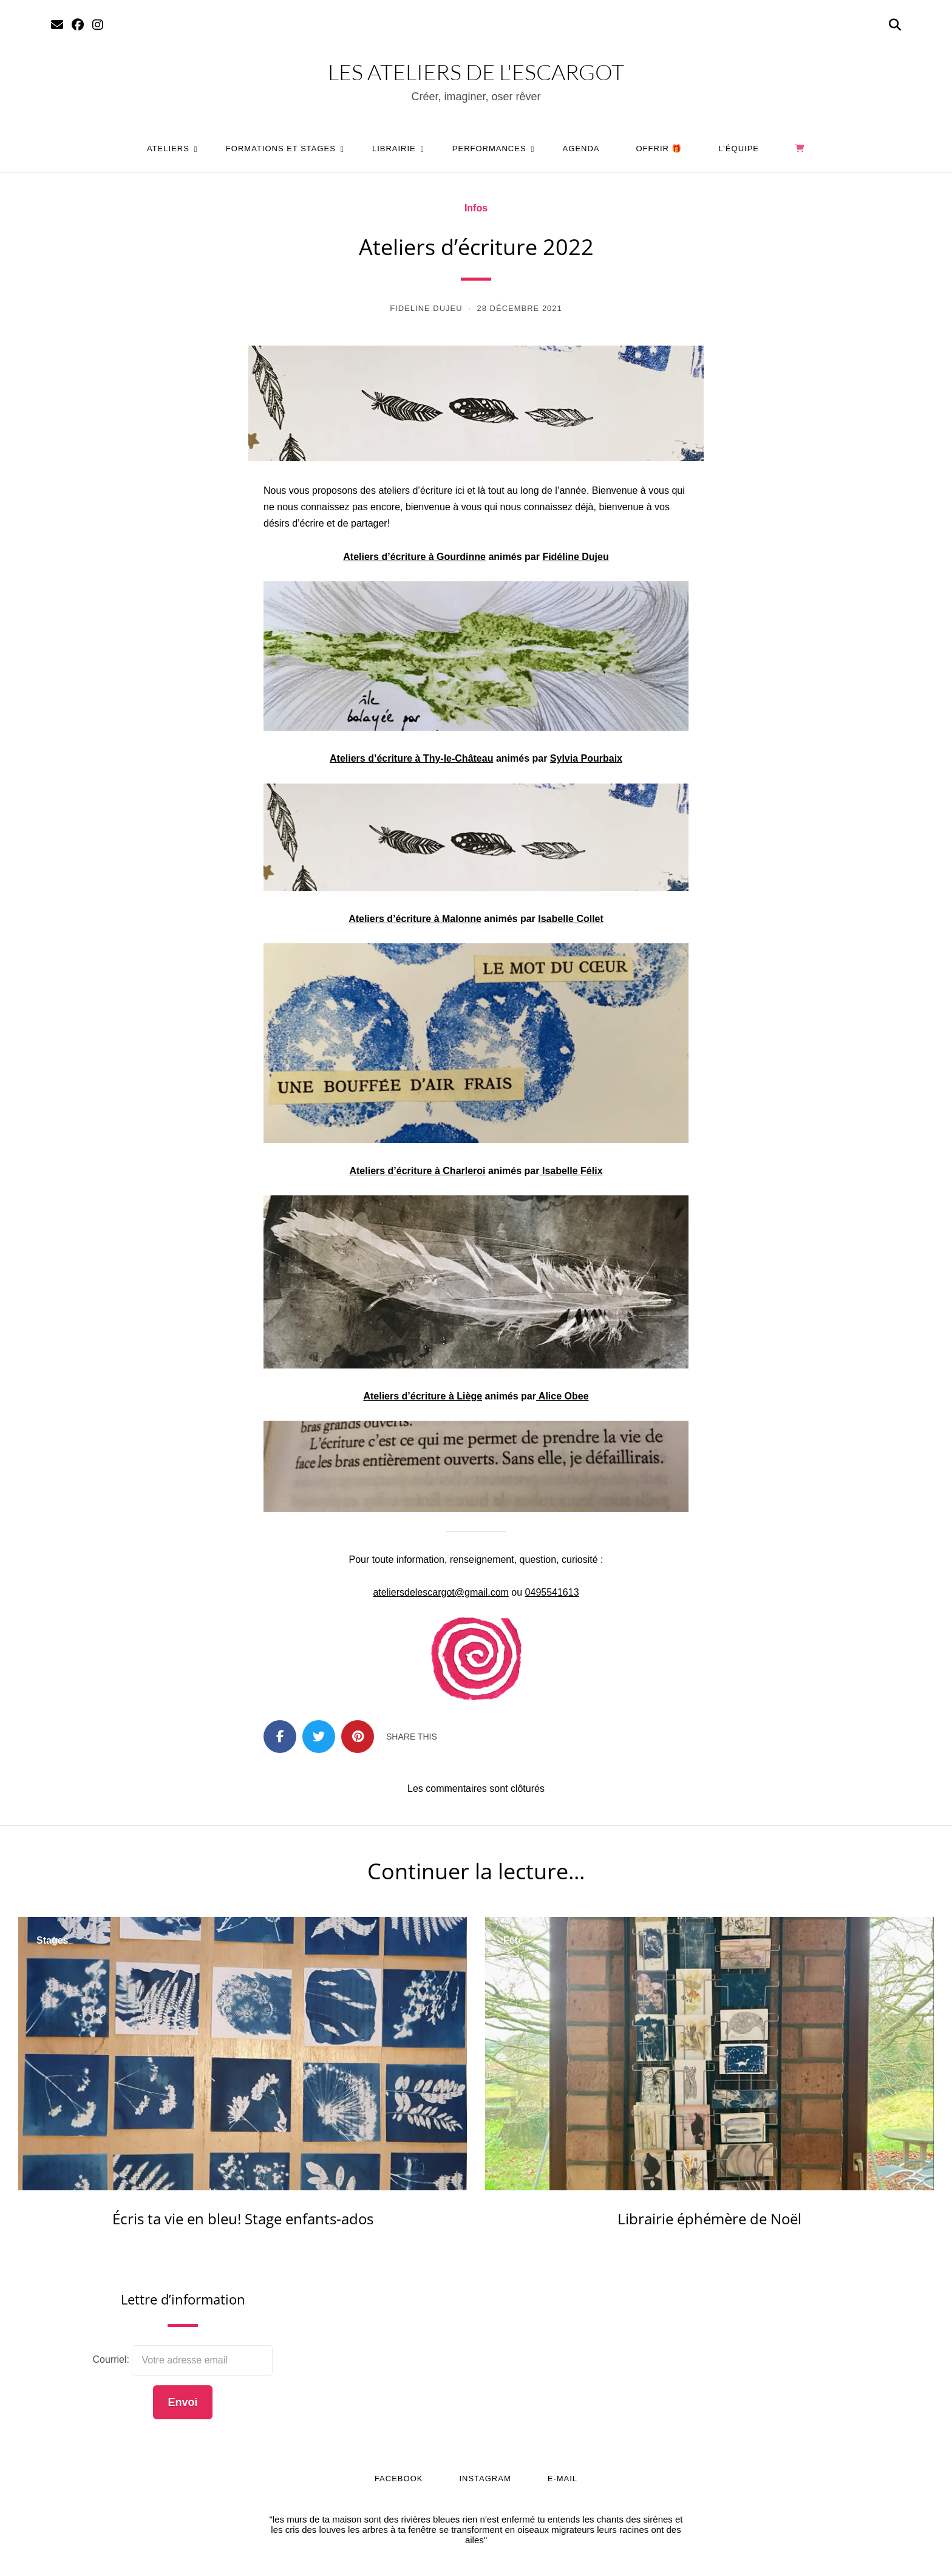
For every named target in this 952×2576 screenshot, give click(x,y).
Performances (489, 148)
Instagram (485, 2478)
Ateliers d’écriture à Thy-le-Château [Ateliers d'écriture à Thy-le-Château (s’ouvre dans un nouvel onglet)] (411, 758)
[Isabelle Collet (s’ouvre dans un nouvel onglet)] (571, 919)
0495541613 (552, 1592)
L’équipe (739, 148)
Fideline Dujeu (426, 308)
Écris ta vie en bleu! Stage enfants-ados (242, 2219)
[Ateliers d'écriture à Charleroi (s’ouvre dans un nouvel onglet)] (417, 1171)
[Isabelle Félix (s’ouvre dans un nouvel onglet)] (570, 1171)
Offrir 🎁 (659, 148)
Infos (476, 208)
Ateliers (168, 148)
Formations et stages (281, 148)
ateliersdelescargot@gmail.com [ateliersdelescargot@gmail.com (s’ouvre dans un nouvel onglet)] (440, 1592)
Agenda (581, 148)
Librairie (394, 148)
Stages (52, 1941)
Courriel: (112, 2359)
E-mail (562, 2478)
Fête (513, 1941)
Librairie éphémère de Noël (709, 2219)
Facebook (399, 2478)
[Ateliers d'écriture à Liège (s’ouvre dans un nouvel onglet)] (422, 1396)
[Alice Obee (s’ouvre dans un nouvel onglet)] (562, 1396)
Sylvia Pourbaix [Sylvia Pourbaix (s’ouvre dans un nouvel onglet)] (586, 758)
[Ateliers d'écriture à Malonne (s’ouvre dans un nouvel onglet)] (414, 919)
